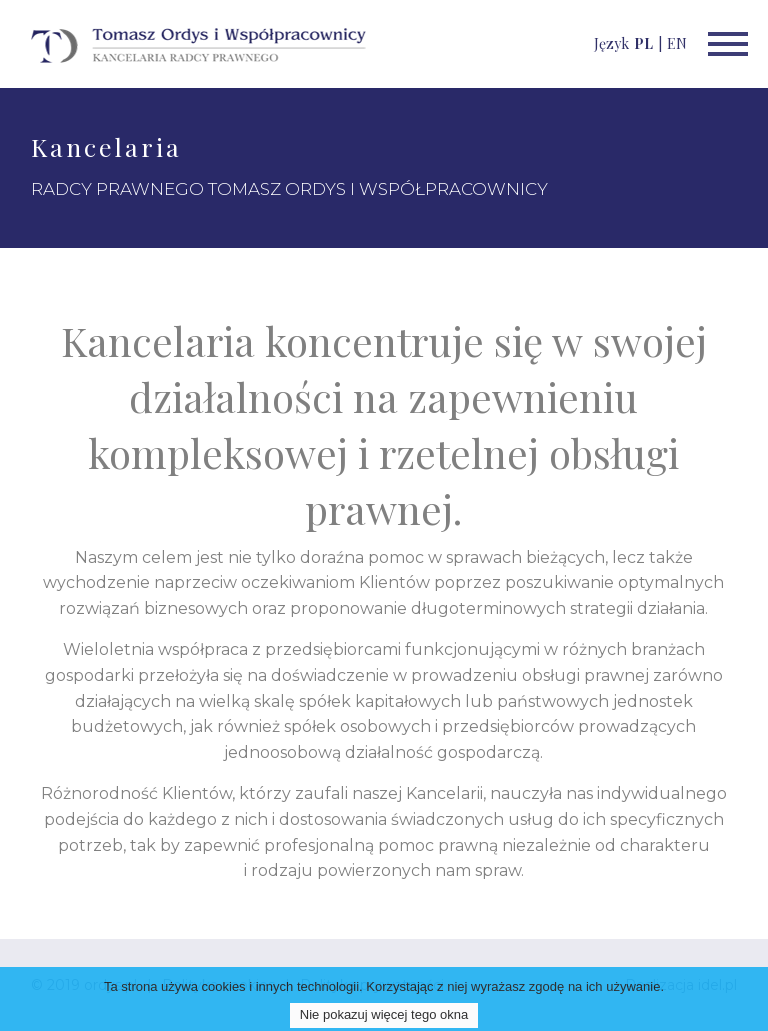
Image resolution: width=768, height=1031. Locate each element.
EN (677, 43)
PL (643, 43)
